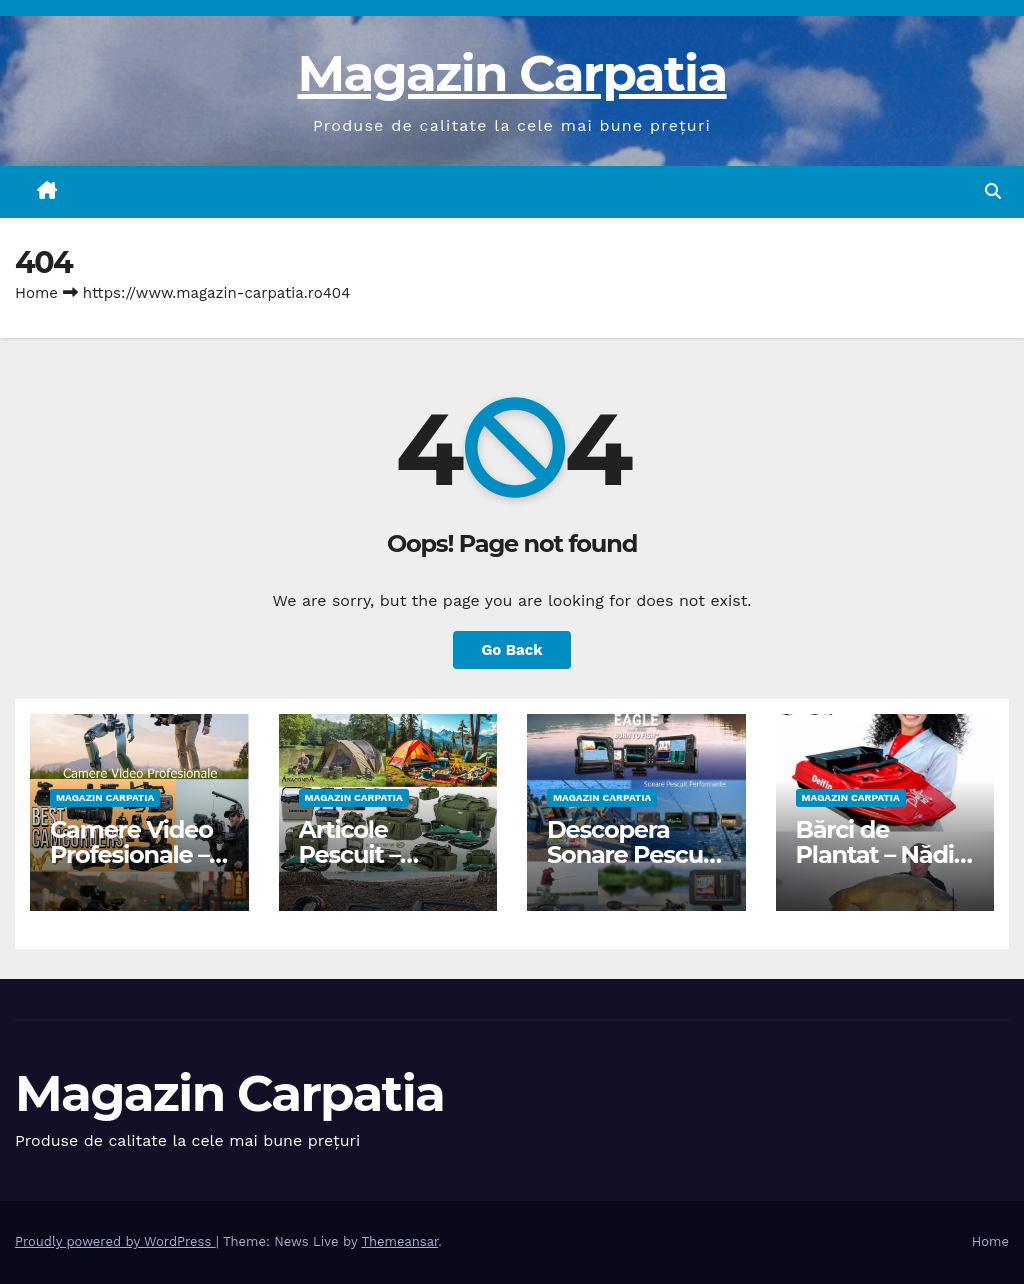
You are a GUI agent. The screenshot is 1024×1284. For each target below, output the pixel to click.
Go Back (512, 650)
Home (36, 293)
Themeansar (399, 1241)
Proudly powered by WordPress (115, 1241)
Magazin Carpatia (511, 73)
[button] (993, 191)
